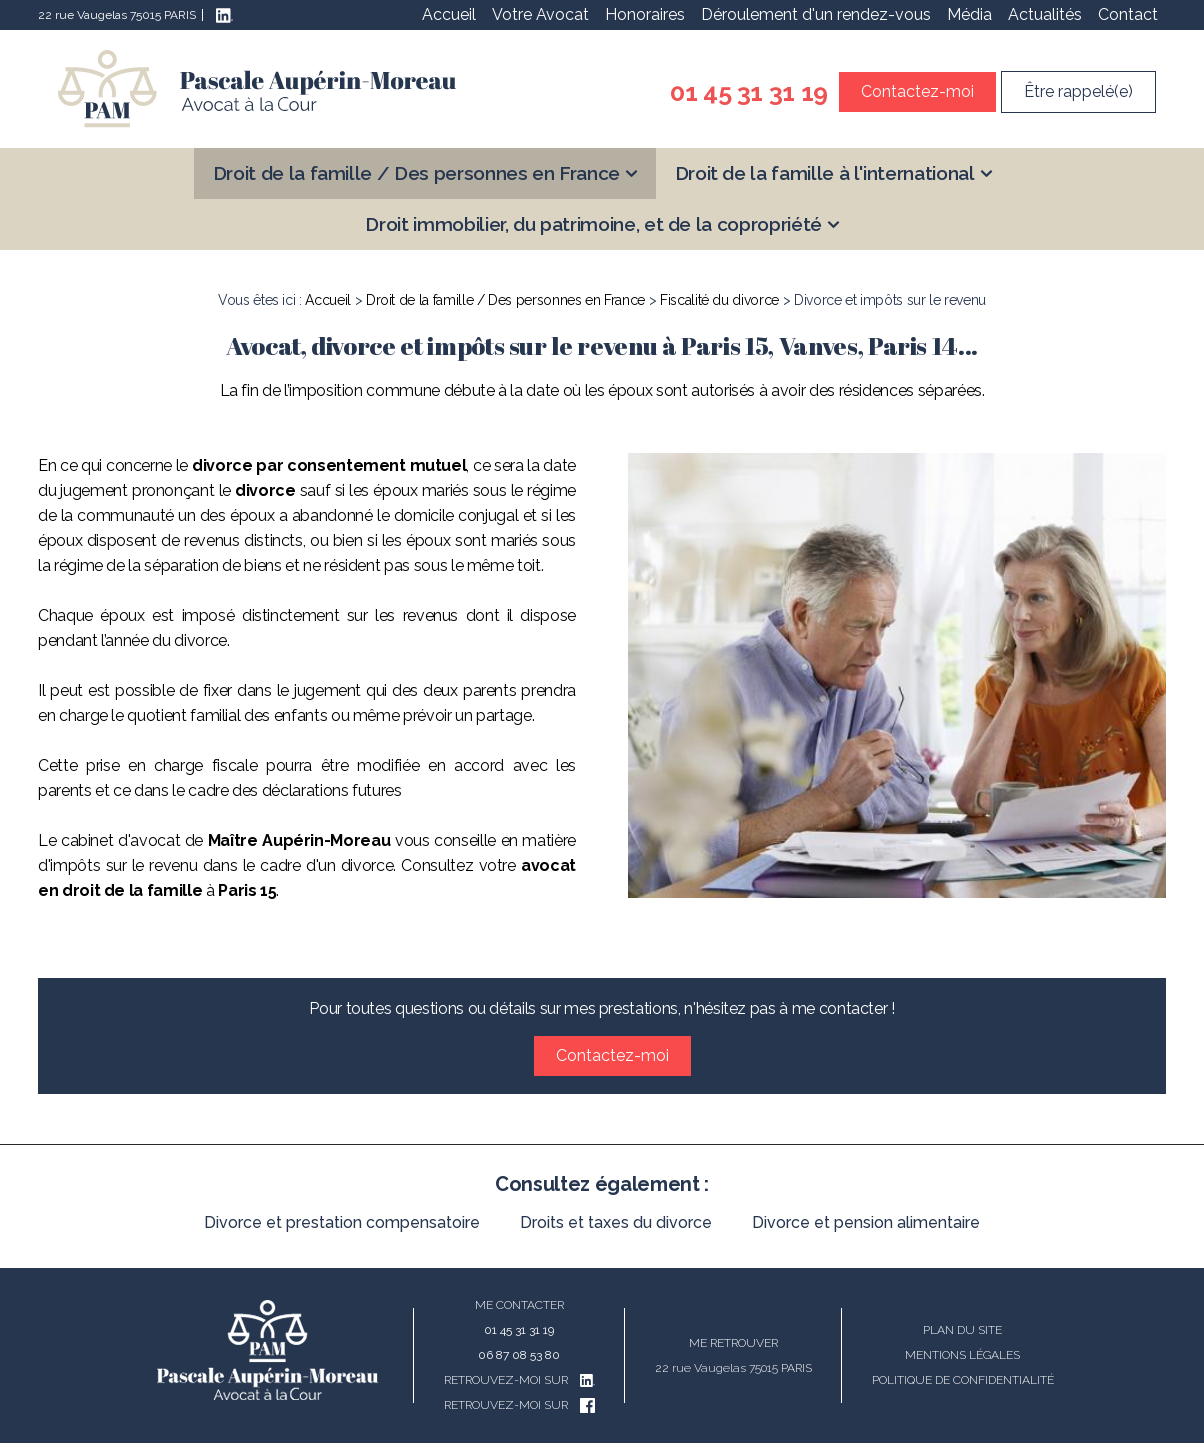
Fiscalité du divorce (719, 300)
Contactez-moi (917, 91)
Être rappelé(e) (1078, 91)
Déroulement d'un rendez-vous (816, 14)
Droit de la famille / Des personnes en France (416, 173)
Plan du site (962, 1330)
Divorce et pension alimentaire (866, 1222)
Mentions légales (962, 1355)
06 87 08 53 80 (519, 1355)
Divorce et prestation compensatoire (342, 1222)
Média (969, 14)
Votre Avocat (540, 14)
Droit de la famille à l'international (825, 173)
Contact (1128, 14)
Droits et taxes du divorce (616, 1222)
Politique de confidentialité (963, 1380)
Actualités (1045, 14)
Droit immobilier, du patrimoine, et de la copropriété (593, 224)
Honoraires (645, 14)
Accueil (449, 14)
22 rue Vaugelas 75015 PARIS (117, 15)
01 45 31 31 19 (749, 92)
